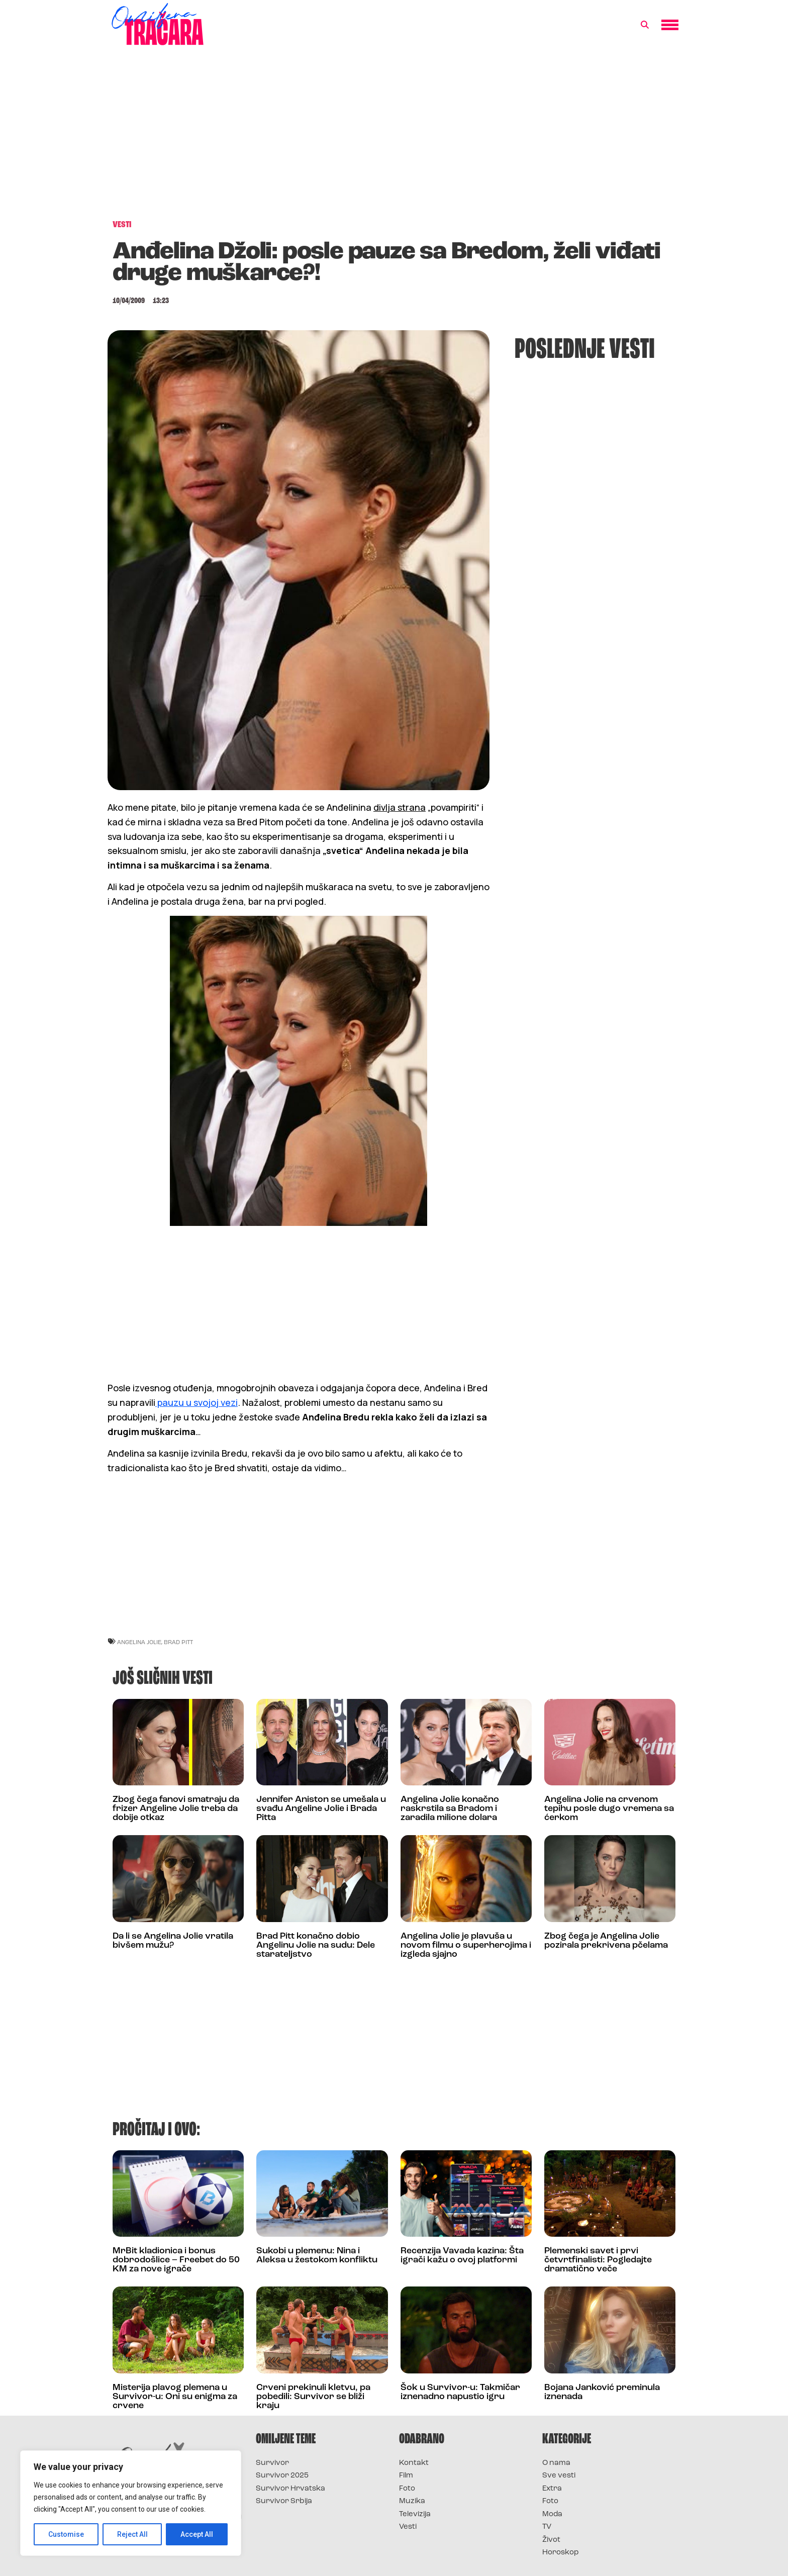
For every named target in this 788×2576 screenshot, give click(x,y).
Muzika (412, 2501)
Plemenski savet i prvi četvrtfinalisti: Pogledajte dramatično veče (598, 2260)
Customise (66, 2534)
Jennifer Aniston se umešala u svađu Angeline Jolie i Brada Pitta (321, 1809)
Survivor (272, 2463)
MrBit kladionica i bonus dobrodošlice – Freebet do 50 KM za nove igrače (176, 2260)
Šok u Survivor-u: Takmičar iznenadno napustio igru (460, 2392)
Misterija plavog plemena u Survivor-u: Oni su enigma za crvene (175, 2397)
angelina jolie (139, 1642)
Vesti (408, 2527)
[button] (645, 25)
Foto (407, 2489)
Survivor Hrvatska (290, 2489)
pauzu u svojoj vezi (196, 1402)
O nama (556, 2463)
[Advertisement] (394, 137)
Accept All (196, 2534)
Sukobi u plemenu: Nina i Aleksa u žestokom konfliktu (316, 2255)
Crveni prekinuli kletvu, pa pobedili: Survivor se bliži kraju (313, 2397)
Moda (552, 2514)
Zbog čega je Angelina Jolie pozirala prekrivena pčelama (606, 1941)
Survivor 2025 (282, 2475)
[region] (130, 2503)
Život (551, 2540)
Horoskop (560, 2552)
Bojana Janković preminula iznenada (602, 2392)
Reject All (132, 2534)
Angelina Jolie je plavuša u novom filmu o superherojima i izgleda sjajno (466, 1945)
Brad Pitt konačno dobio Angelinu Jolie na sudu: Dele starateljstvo (315, 1945)
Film (406, 2475)
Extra (552, 2489)
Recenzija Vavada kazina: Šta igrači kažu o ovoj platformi (462, 2255)
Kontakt (414, 2463)
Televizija (415, 2514)
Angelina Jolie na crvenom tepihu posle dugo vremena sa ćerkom (609, 1809)
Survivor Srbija (284, 2501)
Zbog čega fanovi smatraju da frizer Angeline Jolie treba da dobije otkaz (176, 1809)
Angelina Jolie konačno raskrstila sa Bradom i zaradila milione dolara (450, 1809)
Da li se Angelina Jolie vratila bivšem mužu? (173, 1941)
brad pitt (178, 1642)
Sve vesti (558, 2475)
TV (546, 2527)
